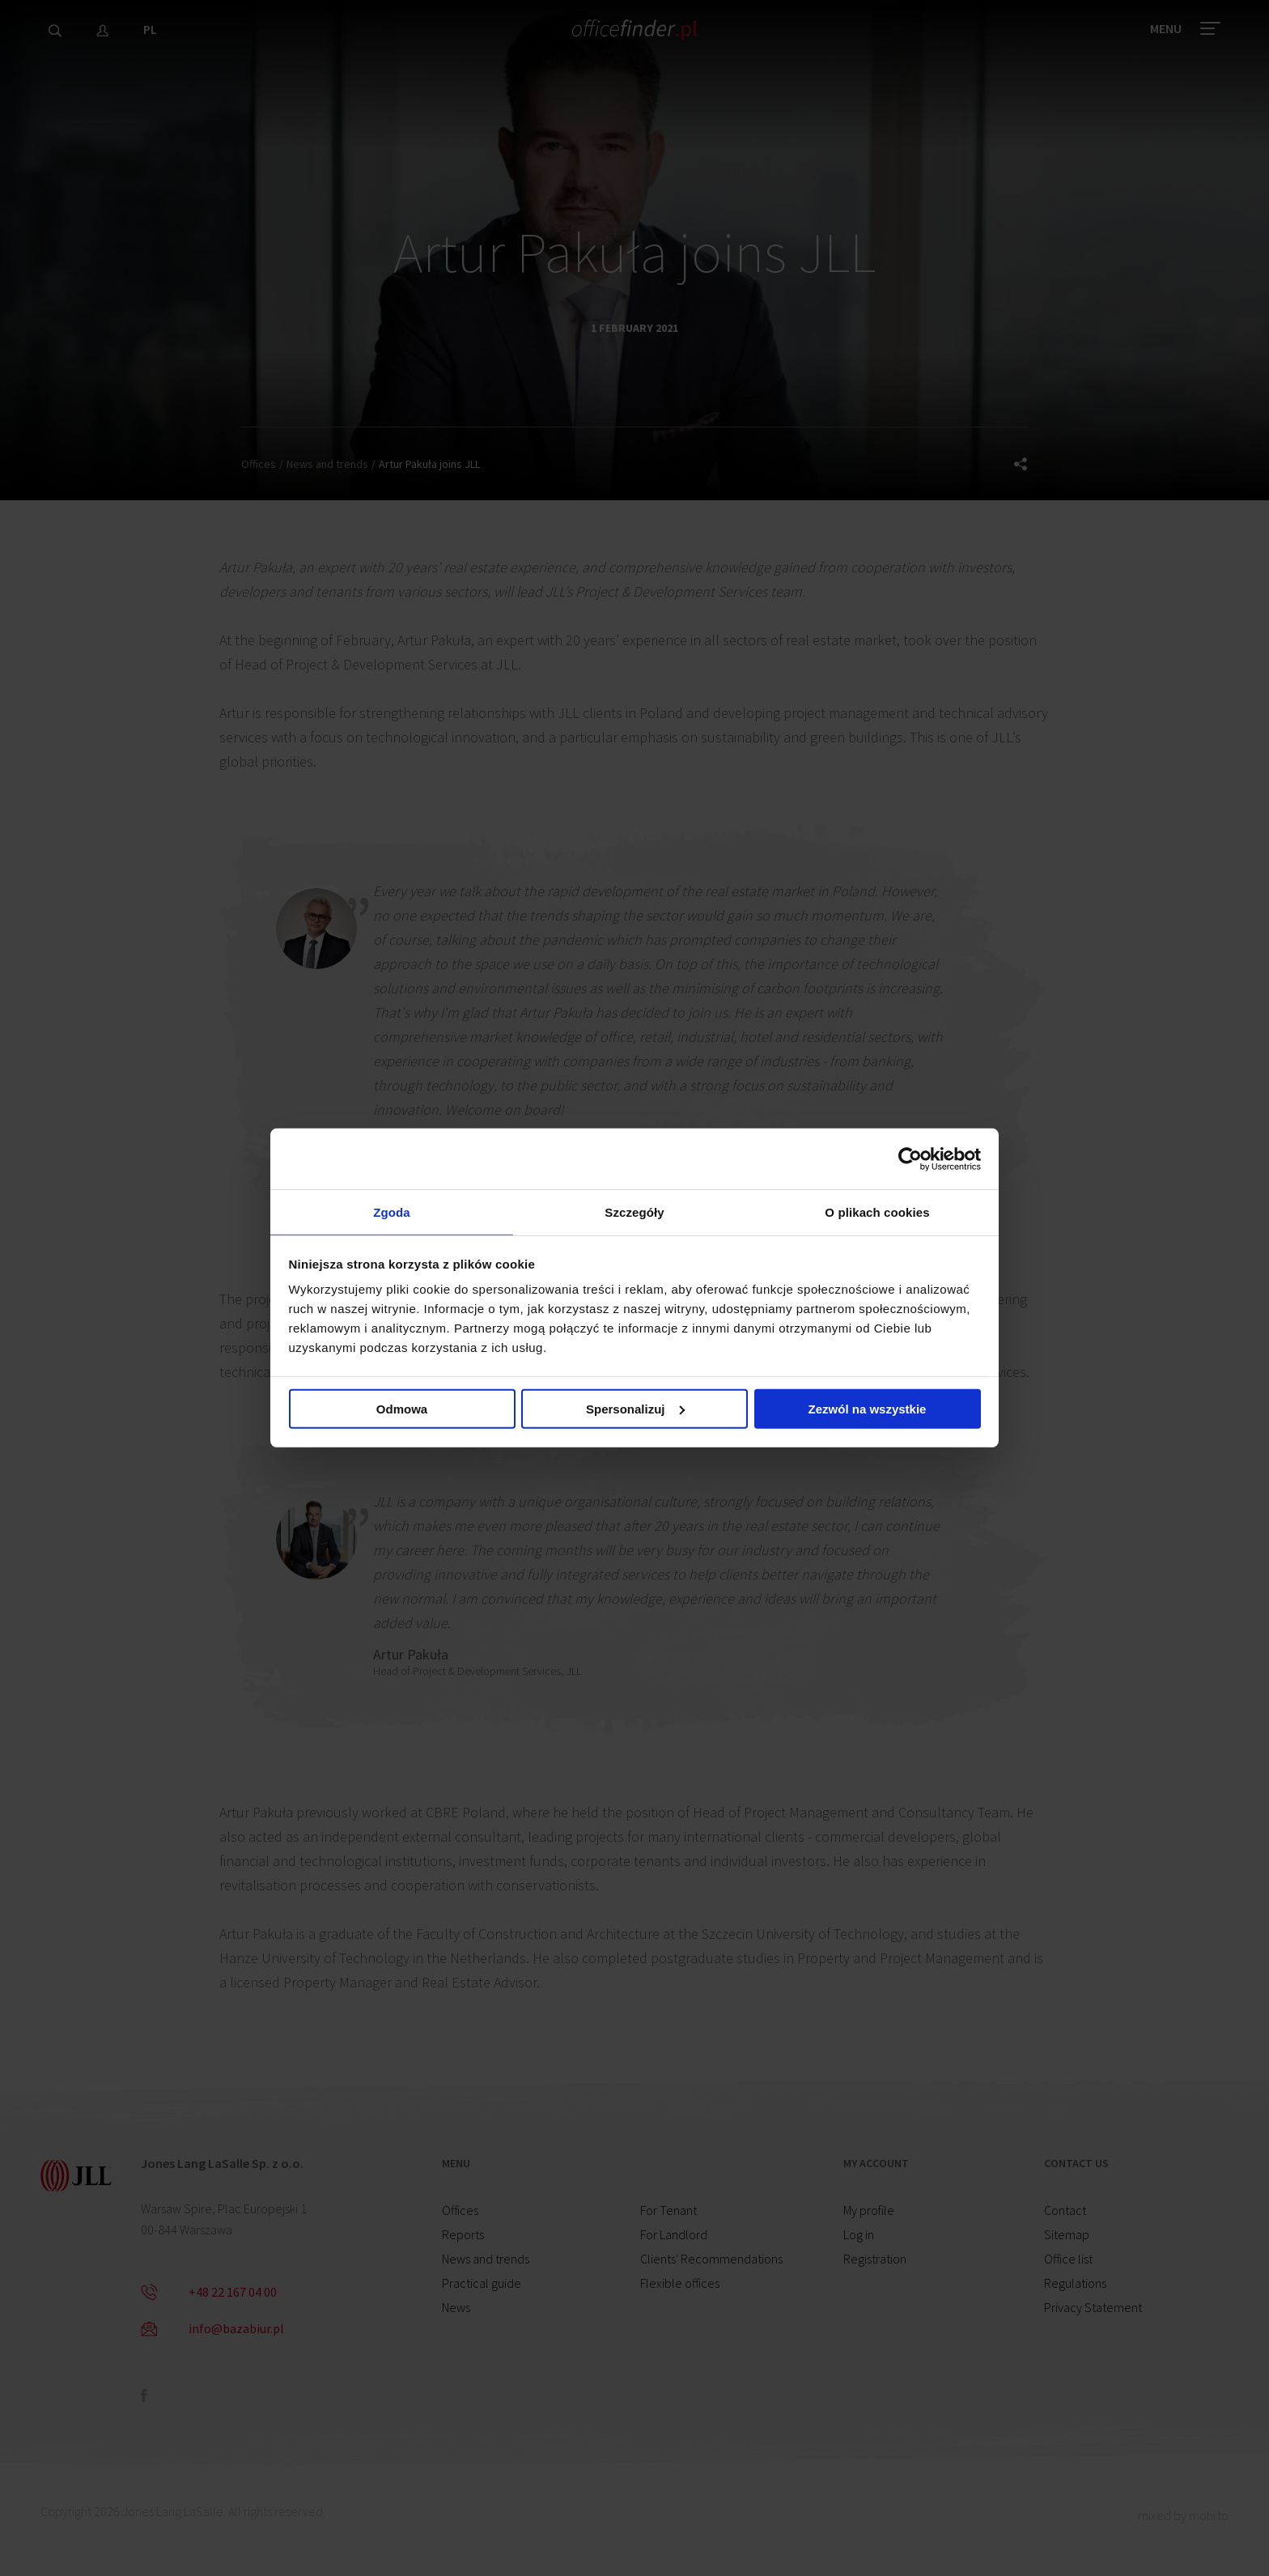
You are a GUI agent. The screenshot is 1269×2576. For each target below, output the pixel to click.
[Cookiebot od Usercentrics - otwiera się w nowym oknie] (910, 1156)
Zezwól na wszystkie (868, 1411)
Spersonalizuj (635, 1411)
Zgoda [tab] (391, 1211)
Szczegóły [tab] (634, 1211)
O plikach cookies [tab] (877, 1211)
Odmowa (401, 1411)
